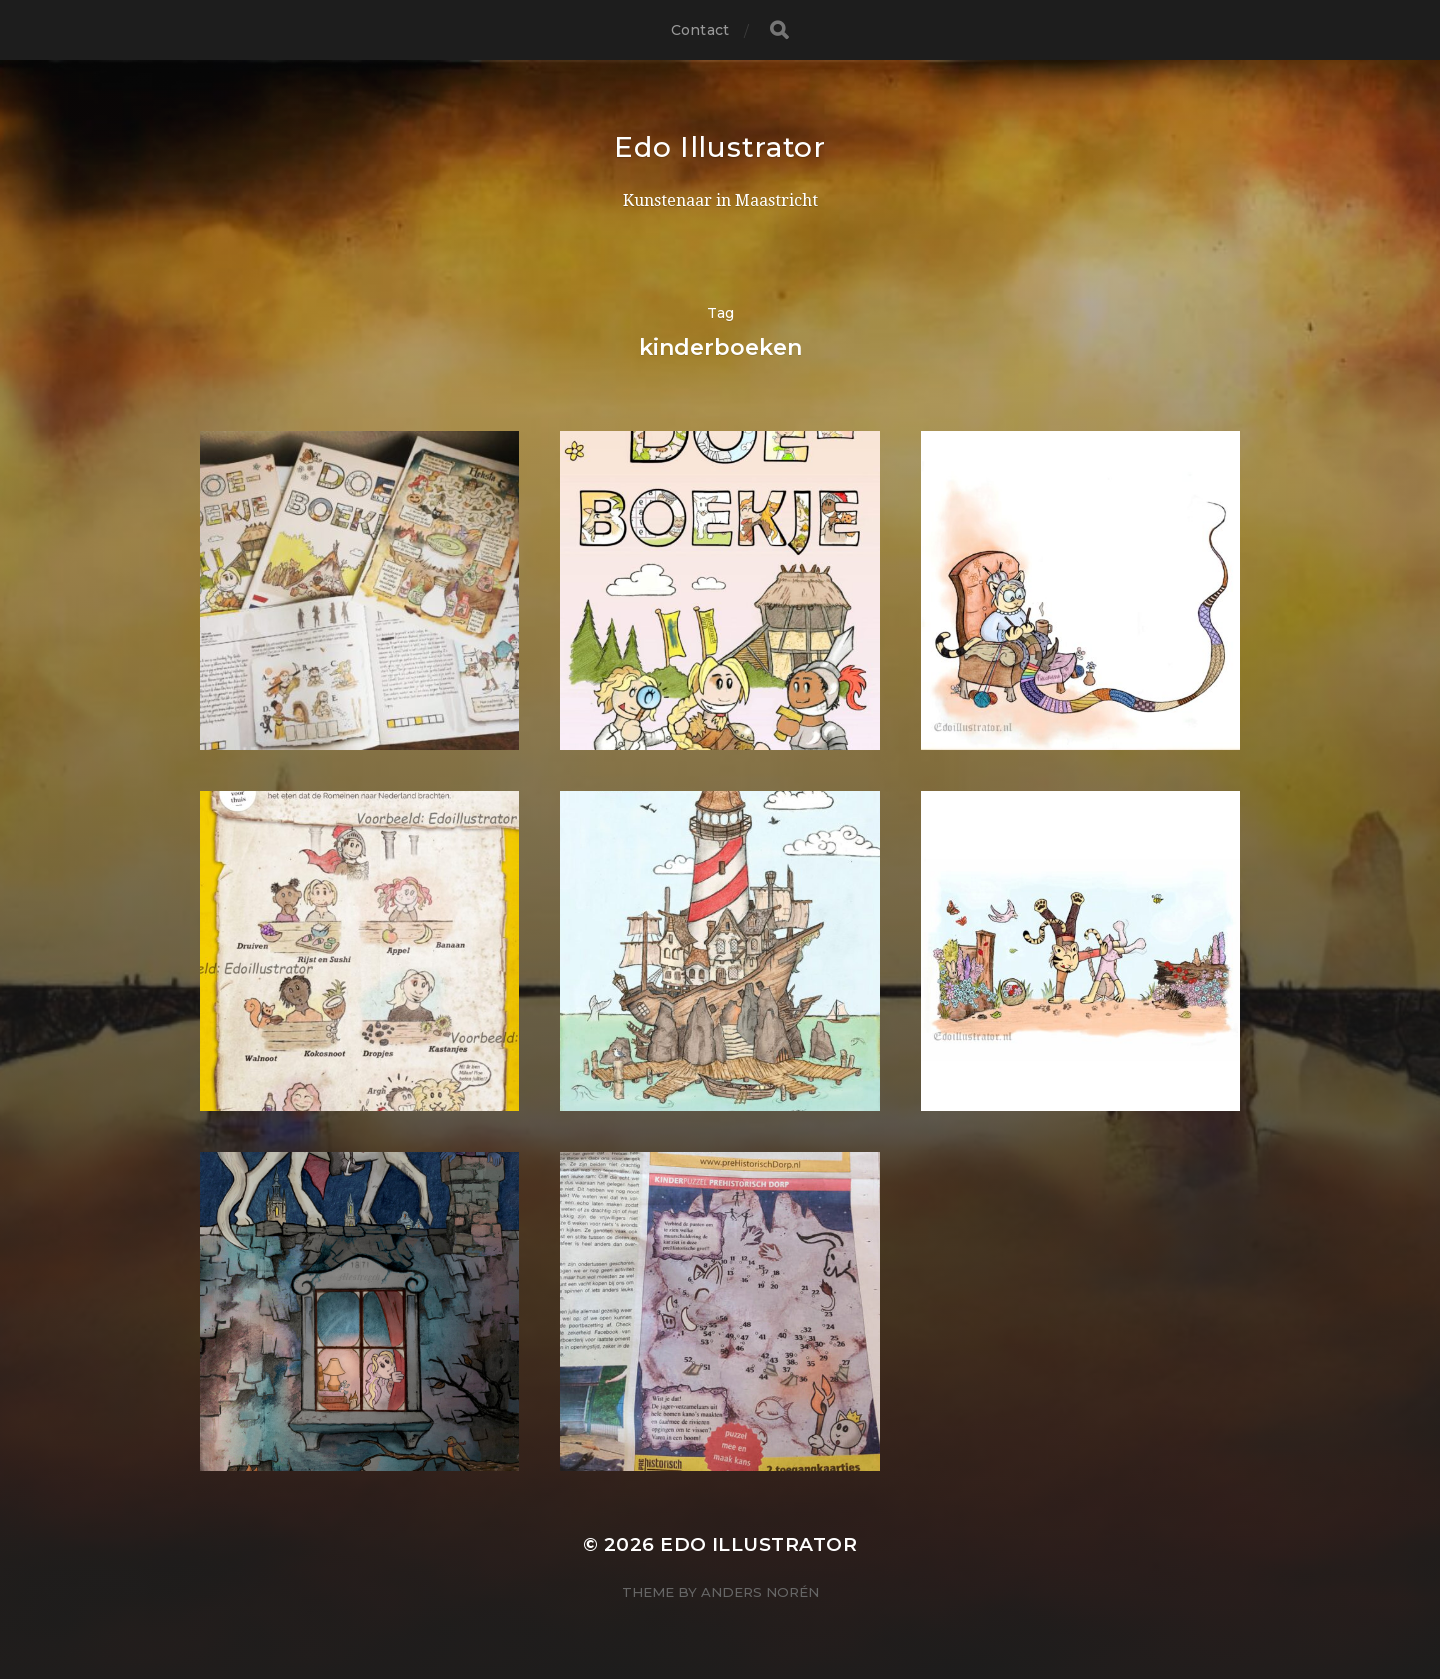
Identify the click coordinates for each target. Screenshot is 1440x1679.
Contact (700, 30)
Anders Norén (760, 1592)
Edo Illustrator (720, 147)
